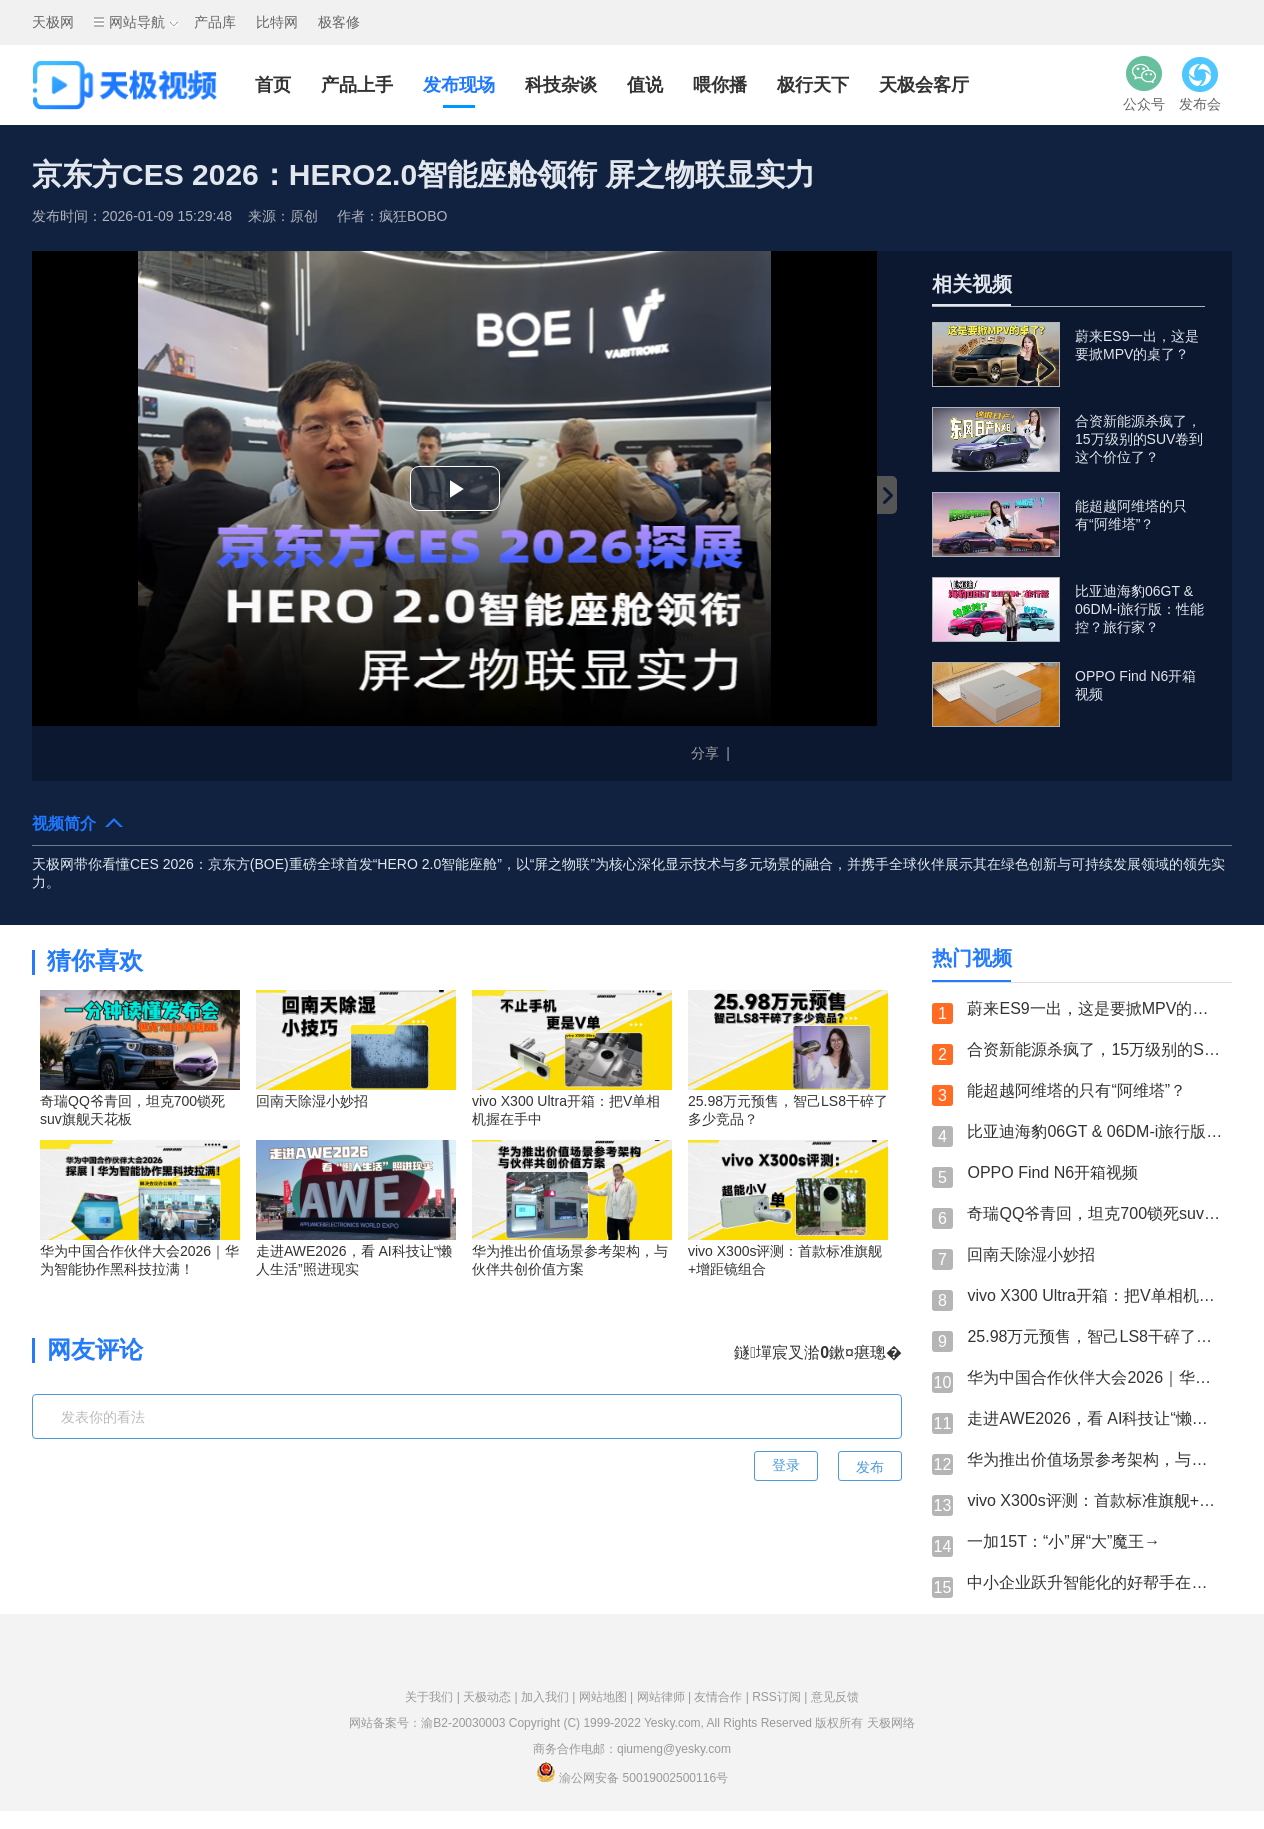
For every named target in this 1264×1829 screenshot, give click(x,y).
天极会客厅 (924, 85)
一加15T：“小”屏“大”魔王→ (1063, 1541)
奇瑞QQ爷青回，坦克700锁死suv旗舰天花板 (1094, 1213)
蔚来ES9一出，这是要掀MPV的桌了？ (1094, 1008)
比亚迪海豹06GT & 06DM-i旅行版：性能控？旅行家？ (1094, 1131)
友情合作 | (723, 1697)
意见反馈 (835, 1697)
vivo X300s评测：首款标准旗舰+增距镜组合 (1094, 1500)
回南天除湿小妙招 (1031, 1254)
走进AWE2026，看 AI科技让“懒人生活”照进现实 (1094, 1418)
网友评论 (95, 1349)
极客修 (339, 22)
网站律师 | (666, 1697)
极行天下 (813, 85)
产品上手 (357, 85)
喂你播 (720, 85)
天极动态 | (492, 1697)
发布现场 (459, 85)
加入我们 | (550, 1697)
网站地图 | (608, 1697)
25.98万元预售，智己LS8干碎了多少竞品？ (1094, 1336)
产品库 (215, 22)
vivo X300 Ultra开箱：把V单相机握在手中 (1094, 1295)
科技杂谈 (561, 85)
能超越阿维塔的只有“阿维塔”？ (1076, 1090)
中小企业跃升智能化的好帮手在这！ (1094, 1582)
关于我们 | (434, 1697)
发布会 (1200, 83)
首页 (273, 85)
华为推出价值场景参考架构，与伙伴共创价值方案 (1094, 1459)
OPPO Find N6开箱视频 (1052, 1172)
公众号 (1144, 83)
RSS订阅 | (781, 1697)
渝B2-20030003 (463, 1723)
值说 (645, 85)
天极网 (53, 22)
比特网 (277, 22)
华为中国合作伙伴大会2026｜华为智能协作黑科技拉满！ (1094, 1377)
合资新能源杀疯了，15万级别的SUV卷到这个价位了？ (1094, 1049)
